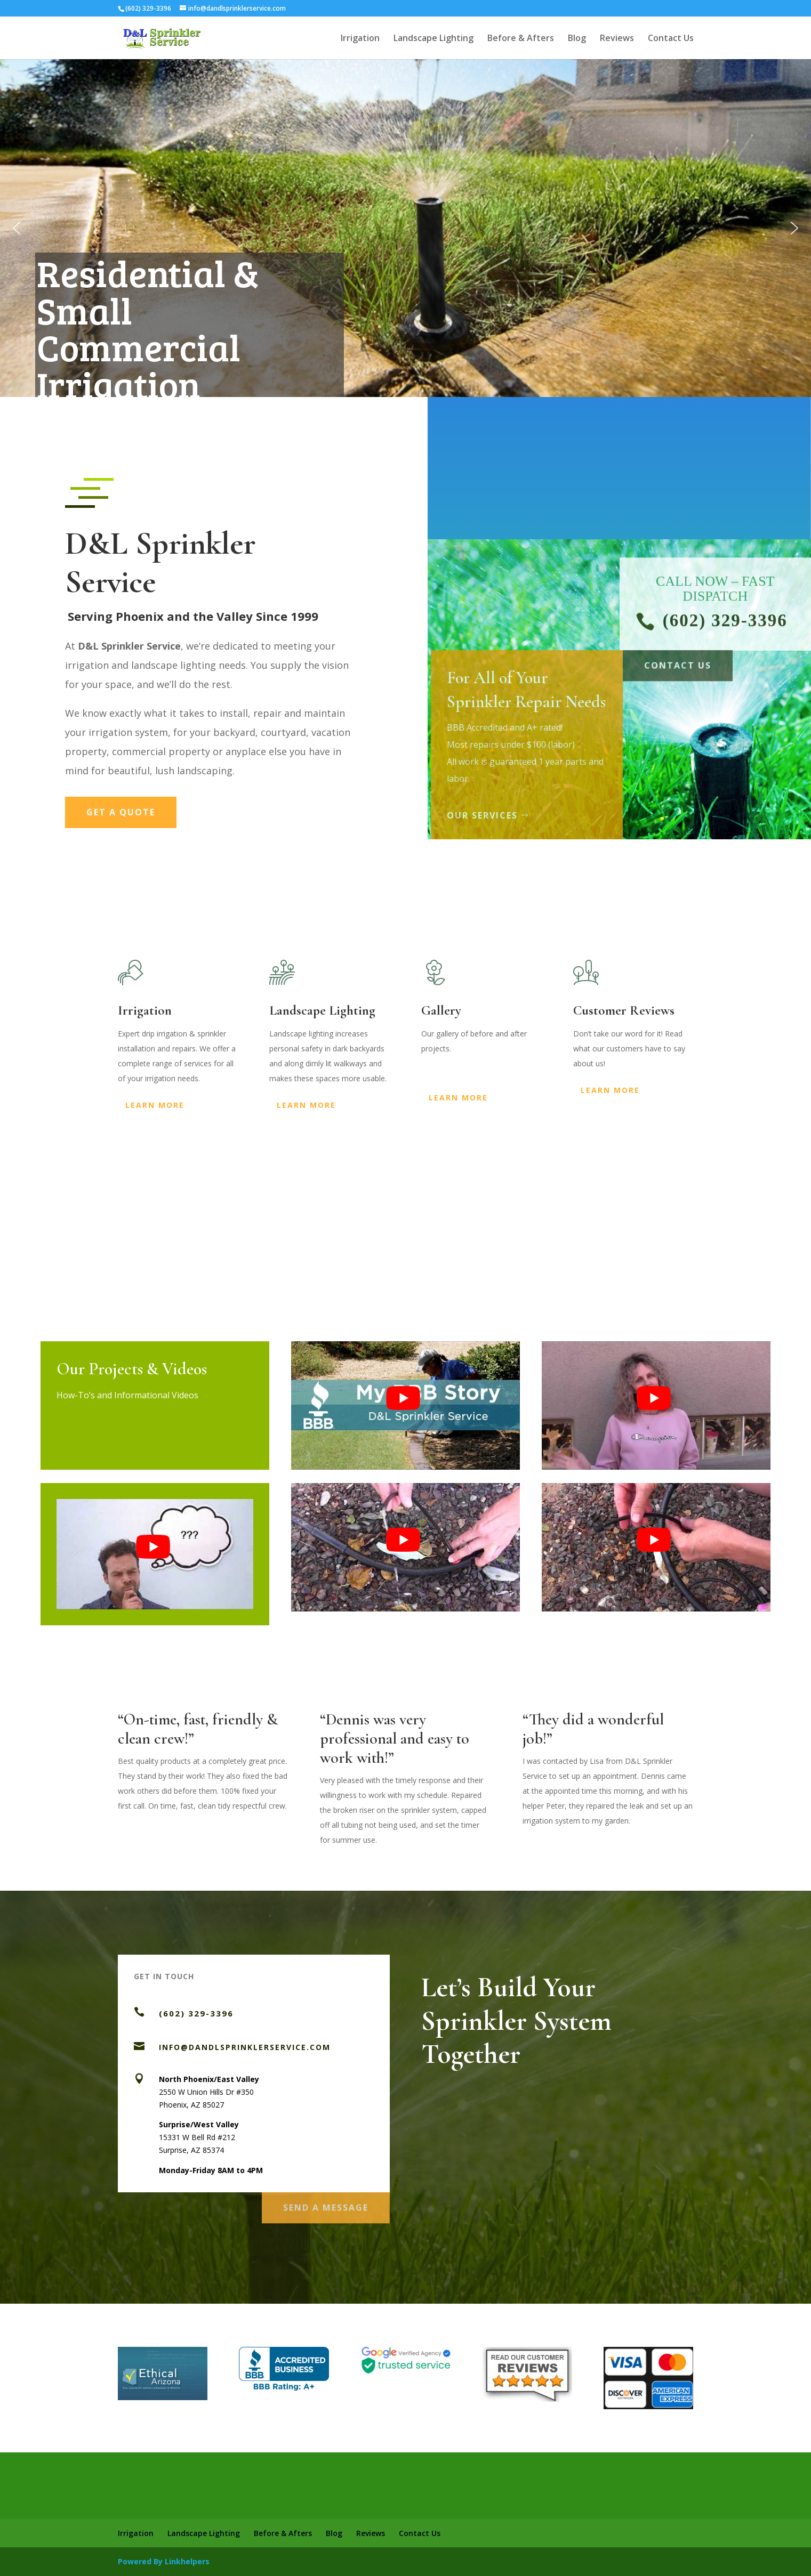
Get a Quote (120, 812)
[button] (16, 228)
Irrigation (360, 39)
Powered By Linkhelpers (164, 2561)
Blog (577, 39)
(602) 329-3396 (196, 2013)
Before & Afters (520, 39)
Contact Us (671, 39)
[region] (405, 228)
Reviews (617, 39)
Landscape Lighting (433, 39)
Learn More (154, 1105)
